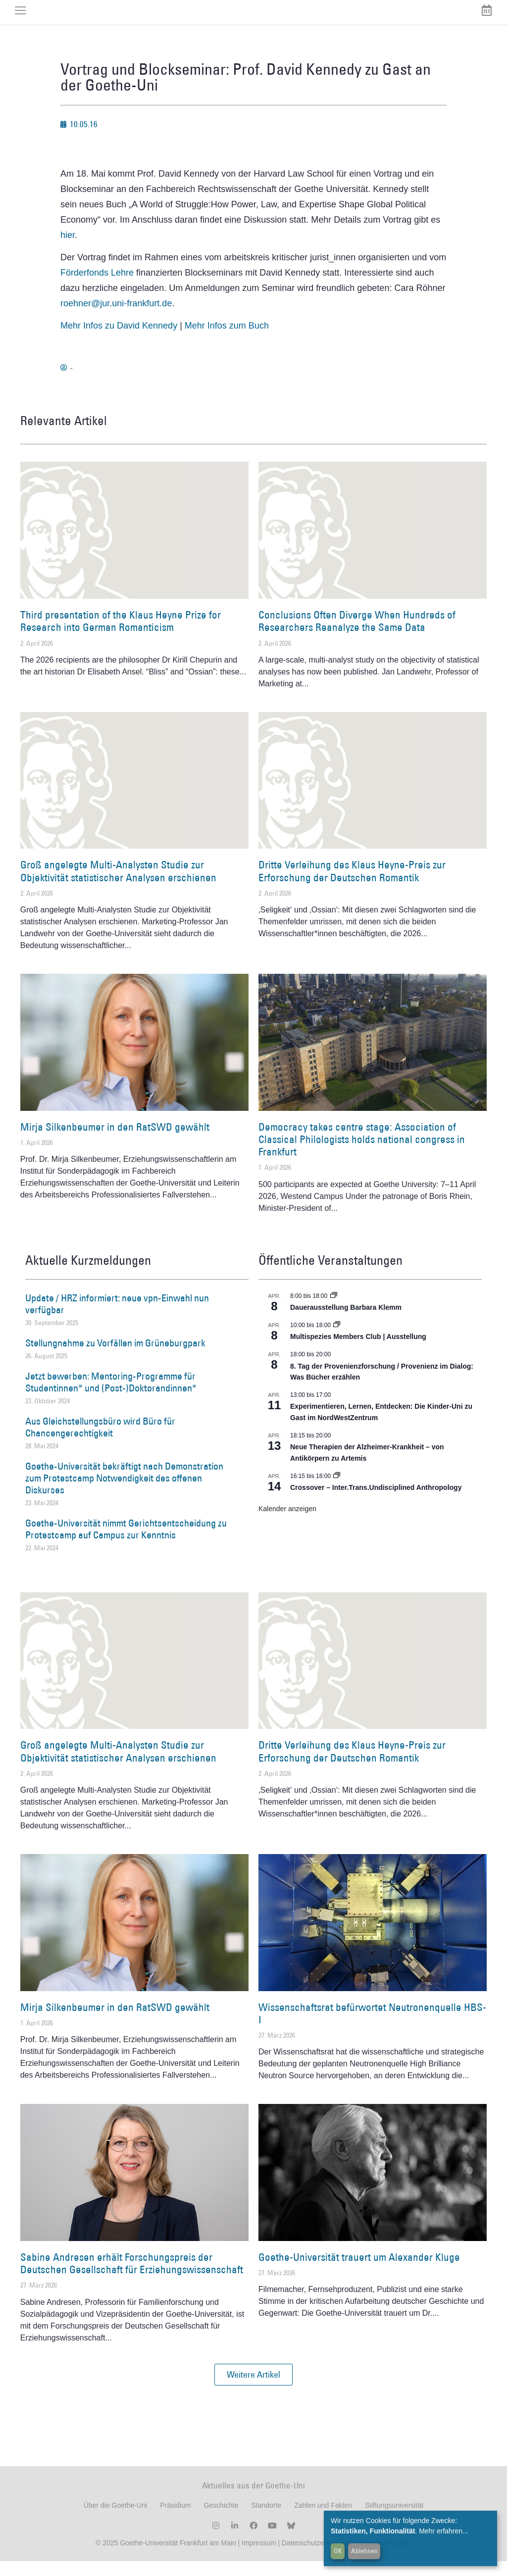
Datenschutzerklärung (315, 2558)
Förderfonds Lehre (97, 287)
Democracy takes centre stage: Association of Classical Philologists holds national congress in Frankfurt (361, 1154)
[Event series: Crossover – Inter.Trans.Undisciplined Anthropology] (336, 1490)
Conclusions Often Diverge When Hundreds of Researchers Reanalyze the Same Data (357, 636)
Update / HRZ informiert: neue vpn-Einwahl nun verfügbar (117, 1318)
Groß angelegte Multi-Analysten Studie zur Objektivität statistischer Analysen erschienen (118, 886)
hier (67, 250)
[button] (253, 2389)
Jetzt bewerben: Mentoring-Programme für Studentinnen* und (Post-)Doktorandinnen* (111, 1396)
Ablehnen (364, 2550)
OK (338, 2550)
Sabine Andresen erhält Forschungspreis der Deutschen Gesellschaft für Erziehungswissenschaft (131, 2278)
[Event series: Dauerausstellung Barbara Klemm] (333, 1310)
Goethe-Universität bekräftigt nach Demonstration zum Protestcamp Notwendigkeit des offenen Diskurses (124, 1493)
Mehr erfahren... (443, 2531)
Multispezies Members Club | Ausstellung (358, 1351)
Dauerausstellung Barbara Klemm (346, 1322)
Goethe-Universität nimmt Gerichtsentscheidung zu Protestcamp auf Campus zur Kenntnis (126, 1544)
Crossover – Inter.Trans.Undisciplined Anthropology (375, 1502)
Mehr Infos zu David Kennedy (118, 341)
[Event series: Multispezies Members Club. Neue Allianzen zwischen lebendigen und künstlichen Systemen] (336, 1339)
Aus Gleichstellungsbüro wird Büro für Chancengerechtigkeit (100, 1442)
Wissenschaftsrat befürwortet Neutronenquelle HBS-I (372, 2028)
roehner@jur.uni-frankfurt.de (116, 318)
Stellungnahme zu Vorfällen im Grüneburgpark (115, 1357)
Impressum (258, 2558)
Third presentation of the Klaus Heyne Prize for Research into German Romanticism (120, 636)
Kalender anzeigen (287, 1523)
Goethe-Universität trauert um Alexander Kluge (359, 2272)
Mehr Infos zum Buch (227, 341)
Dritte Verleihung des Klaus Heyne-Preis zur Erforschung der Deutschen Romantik (352, 886)
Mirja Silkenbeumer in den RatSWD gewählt (114, 1141)
